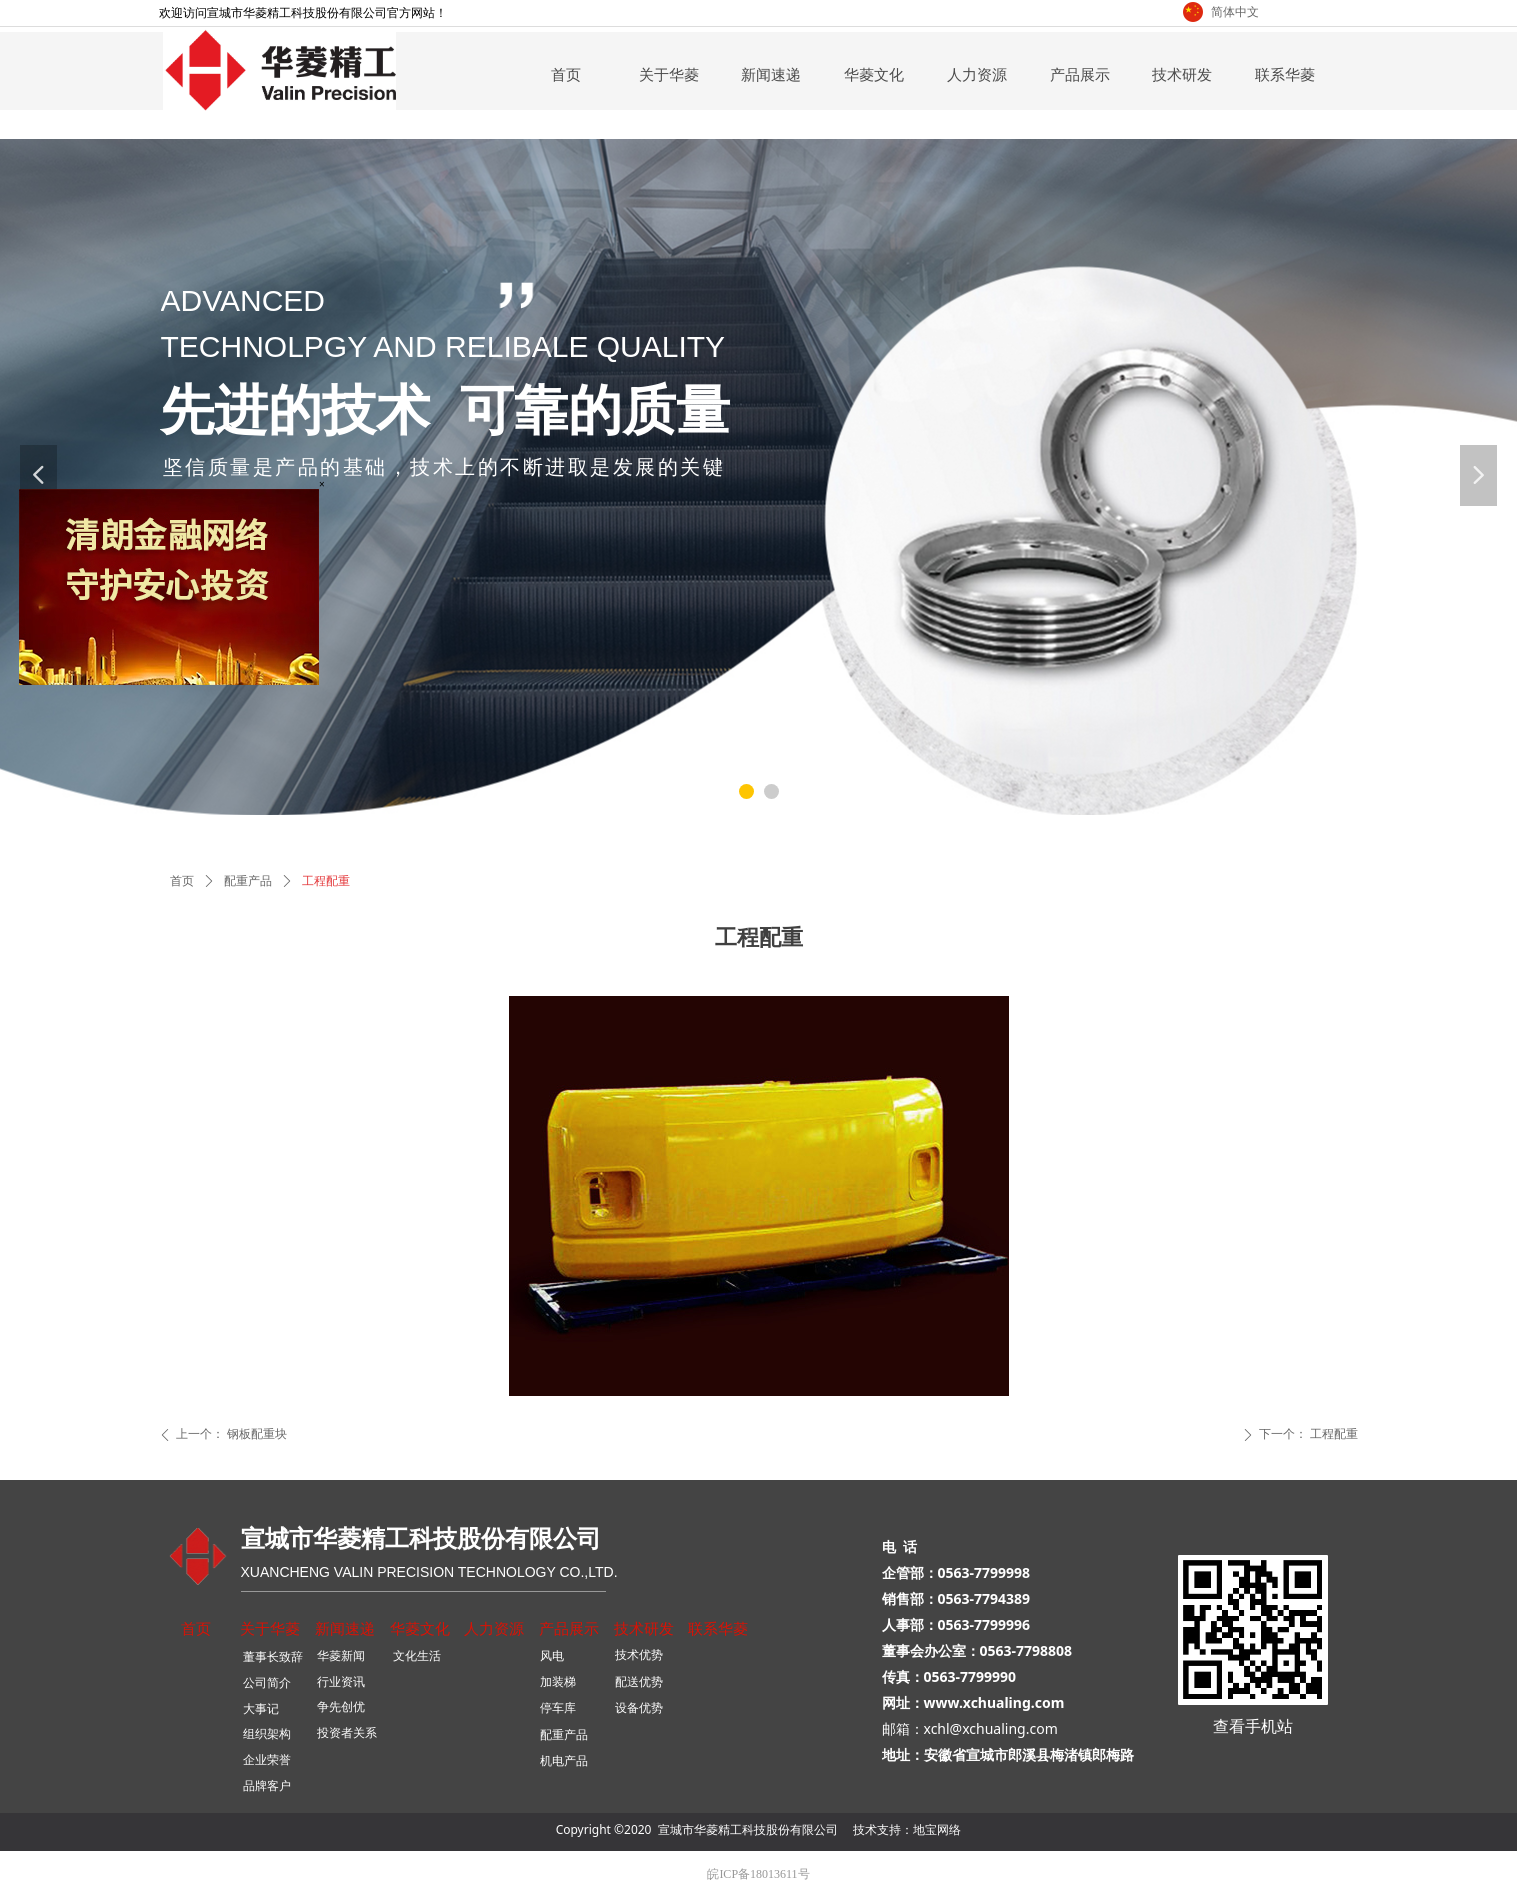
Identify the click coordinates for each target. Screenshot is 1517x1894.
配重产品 (248, 881)
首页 (182, 881)
